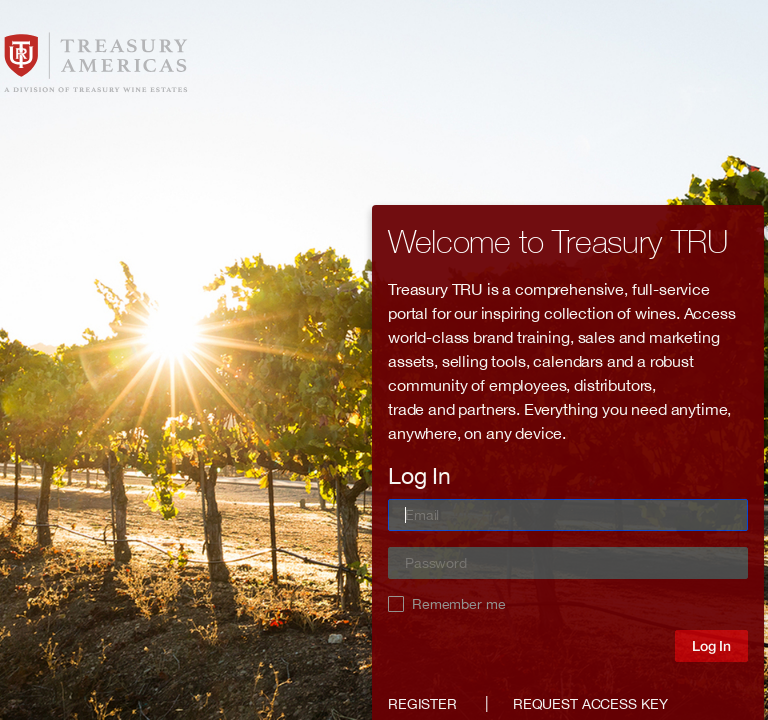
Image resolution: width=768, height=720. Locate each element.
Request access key (590, 704)
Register (422, 704)
